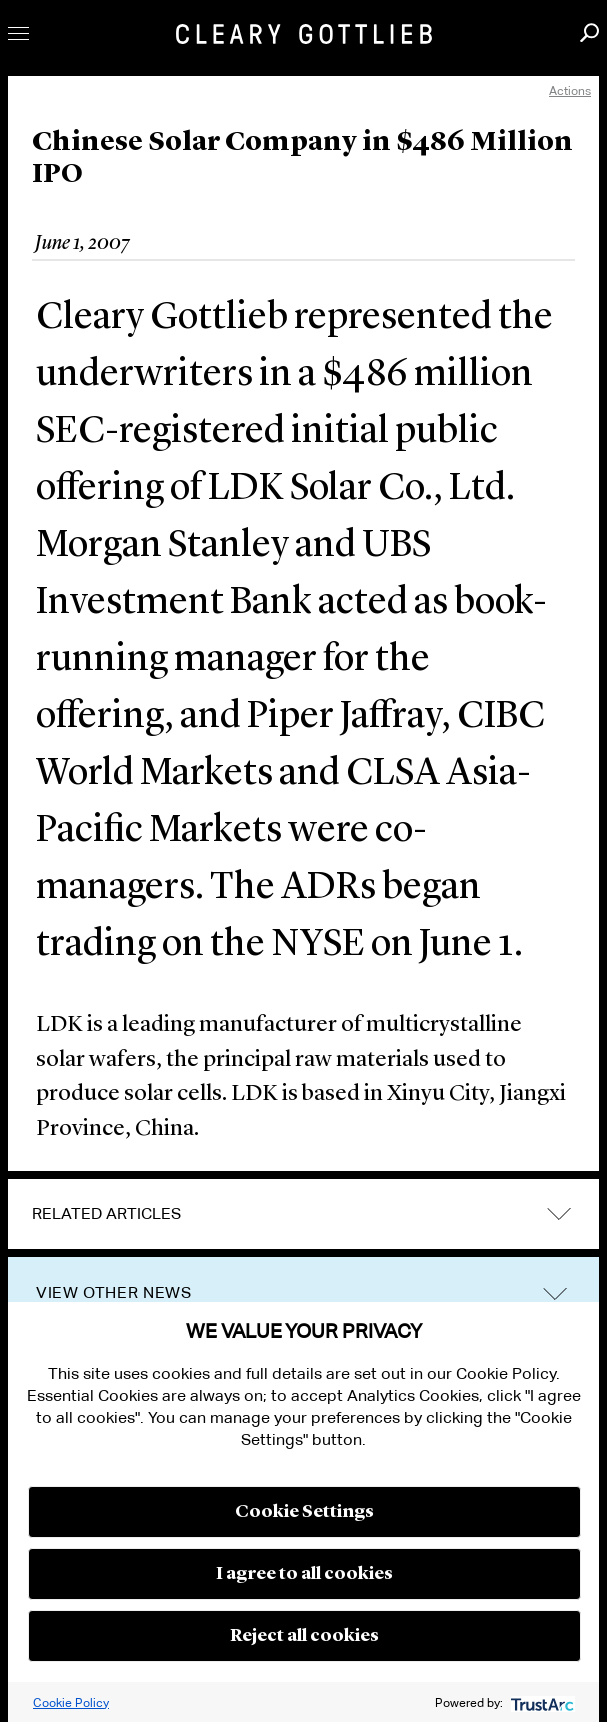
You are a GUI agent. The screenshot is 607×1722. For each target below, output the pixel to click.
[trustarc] (540, 1702)
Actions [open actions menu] (570, 90)
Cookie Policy (71, 1702)
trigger (555, 1293)
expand (559, 1214)
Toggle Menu (18, 33)
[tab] (303, 1214)
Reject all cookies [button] (304, 1636)
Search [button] (589, 32)
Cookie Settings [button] (304, 1512)
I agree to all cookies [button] (304, 1574)
